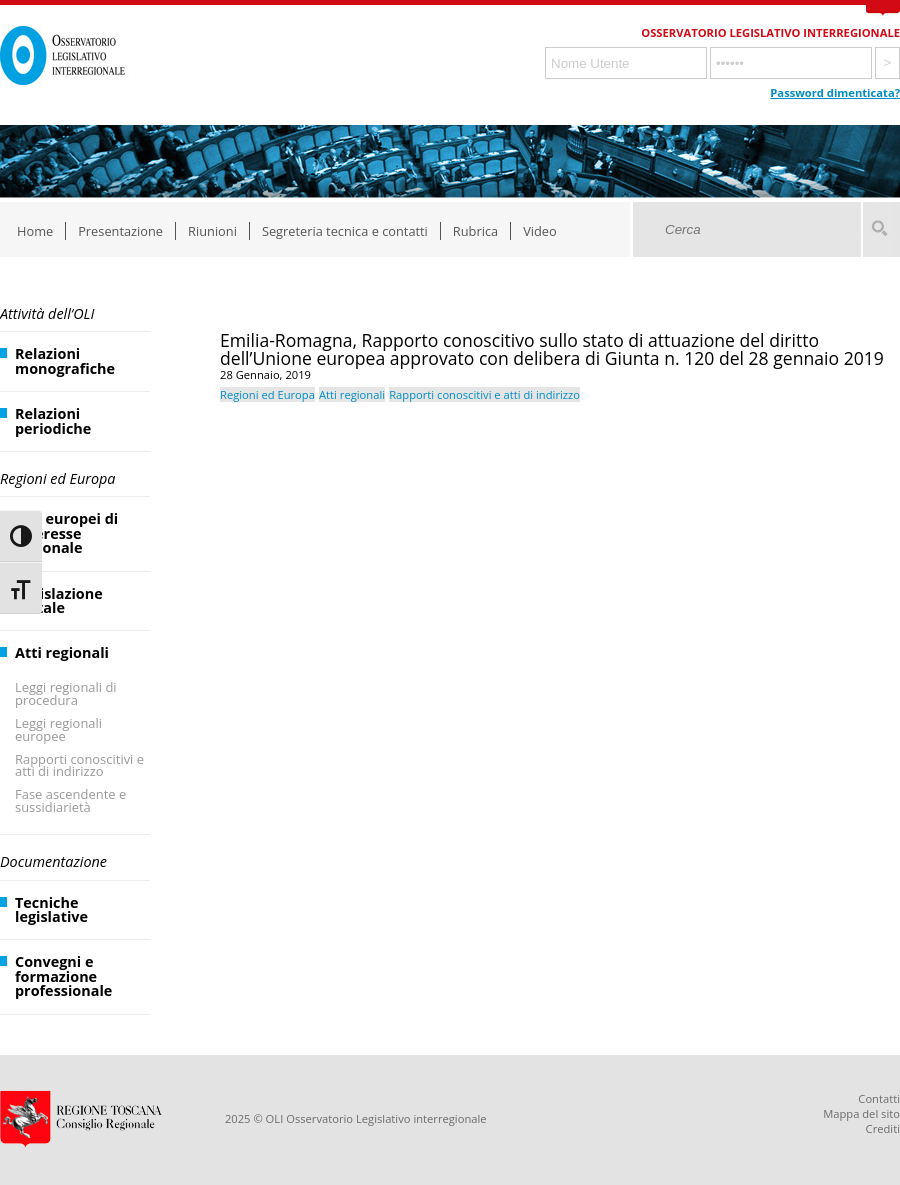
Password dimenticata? (835, 92)
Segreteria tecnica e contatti (345, 231)
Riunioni (212, 231)
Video (540, 231)
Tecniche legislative (51, 909)
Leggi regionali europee (58, 729)
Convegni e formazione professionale (63, 976)
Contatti (879, 1098)
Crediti (883, 1128)
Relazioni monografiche (65, 360)
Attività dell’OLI (47, 313)
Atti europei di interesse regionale (66, 533)
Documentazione (53, 861)
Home (35, 231)
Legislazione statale (59, 600)
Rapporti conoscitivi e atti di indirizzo (79, 765)
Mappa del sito (861, 1113)
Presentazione (120, 231)
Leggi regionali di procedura (66, 693)
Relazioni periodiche (53, 420)
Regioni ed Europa (57, 478)
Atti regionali (62, 652)
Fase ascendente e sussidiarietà (70, 800)
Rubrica (475, 231)
